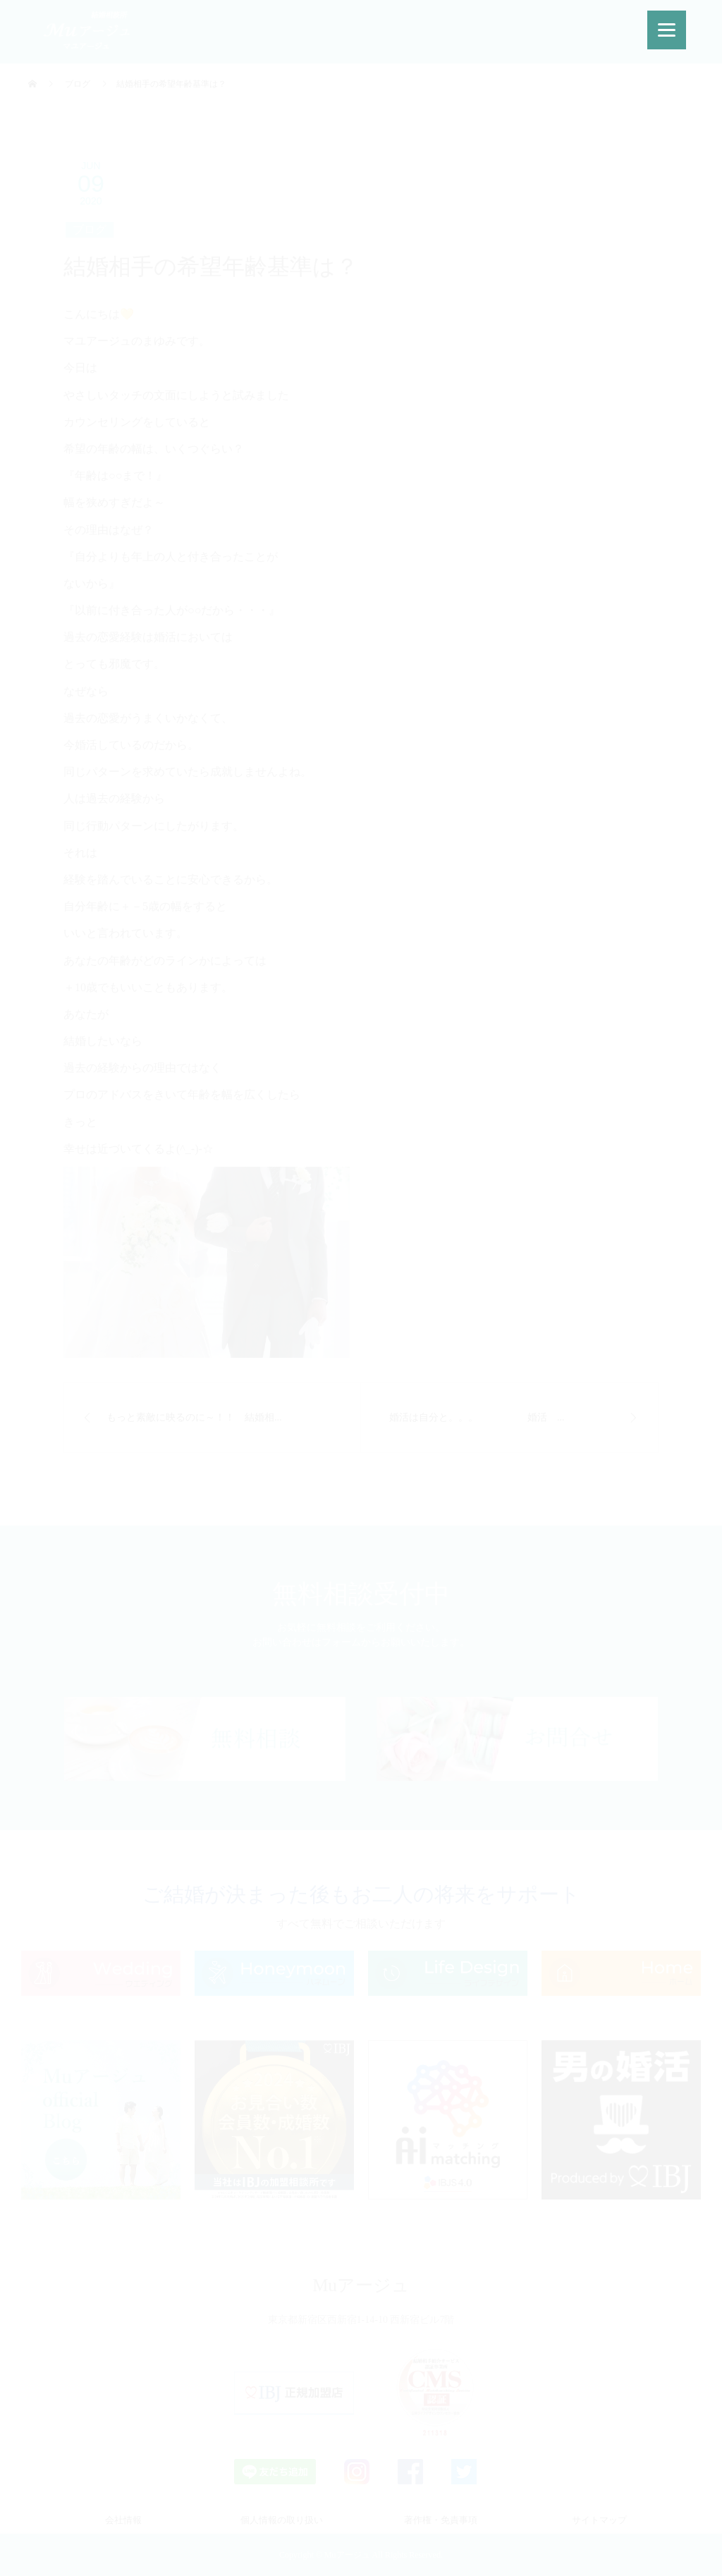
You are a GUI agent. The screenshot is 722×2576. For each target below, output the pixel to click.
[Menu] (666, 30)
